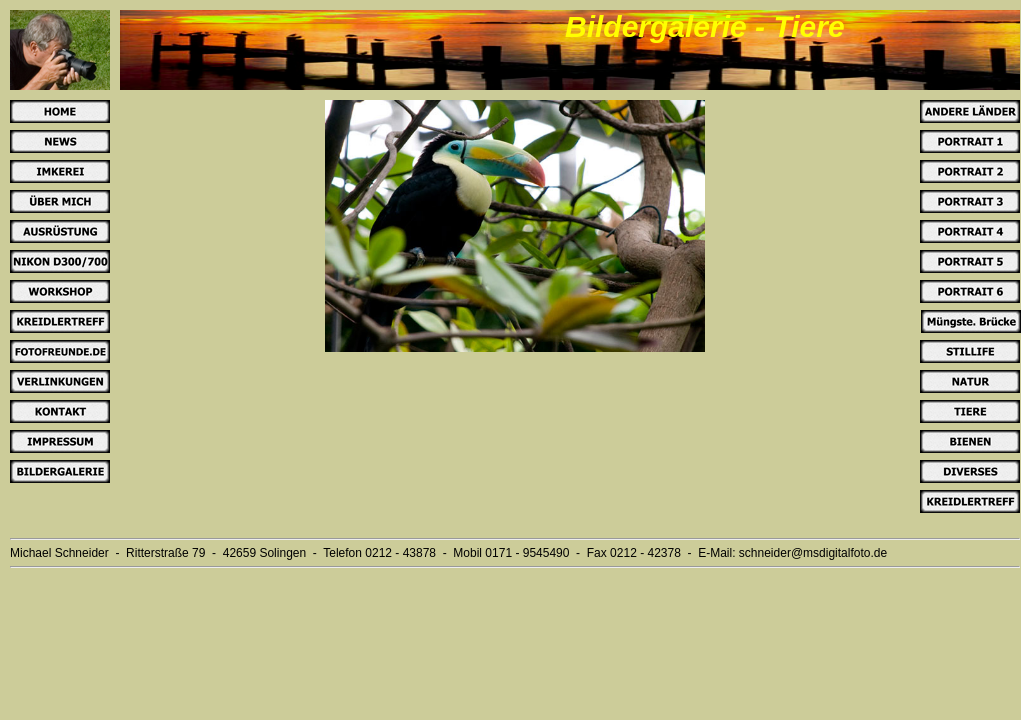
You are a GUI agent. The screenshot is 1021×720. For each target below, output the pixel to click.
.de (878, 553)
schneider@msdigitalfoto (805, 553)
